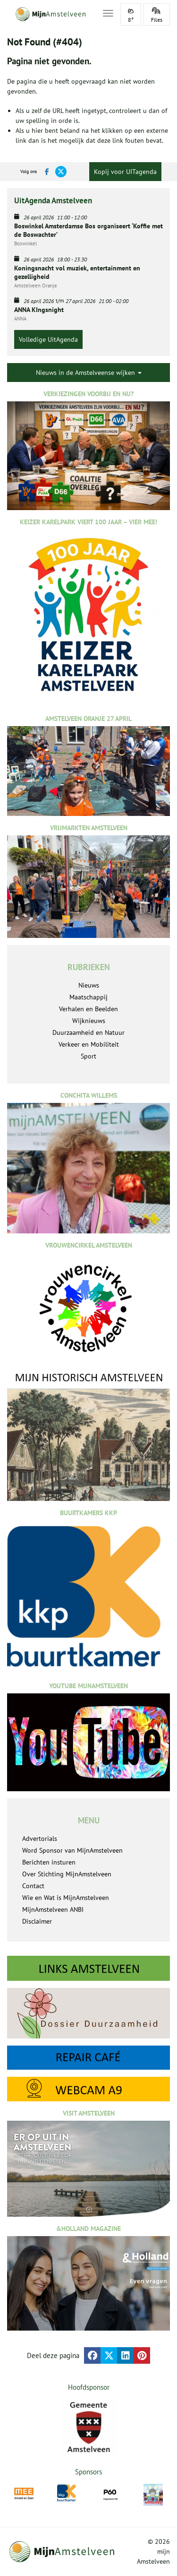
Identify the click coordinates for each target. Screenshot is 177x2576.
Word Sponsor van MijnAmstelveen (72, 1850)
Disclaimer (37, 1921)
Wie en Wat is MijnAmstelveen (65, 1897)
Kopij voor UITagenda (125, 171)
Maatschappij (88, 997)
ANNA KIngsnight (39, 309)
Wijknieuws (88, 1020)
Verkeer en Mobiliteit (89, 1044)
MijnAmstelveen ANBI (53, 1909)
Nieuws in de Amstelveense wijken (89, 372)
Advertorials (39, 1838)
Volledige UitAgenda (48, 339)
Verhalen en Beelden (88, 1009)
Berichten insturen (49, 1862)
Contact (33, 1886)
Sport (88, 1056)
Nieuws (88, 985)
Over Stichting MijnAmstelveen (66, 1874)
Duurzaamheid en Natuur (88, 1032)
